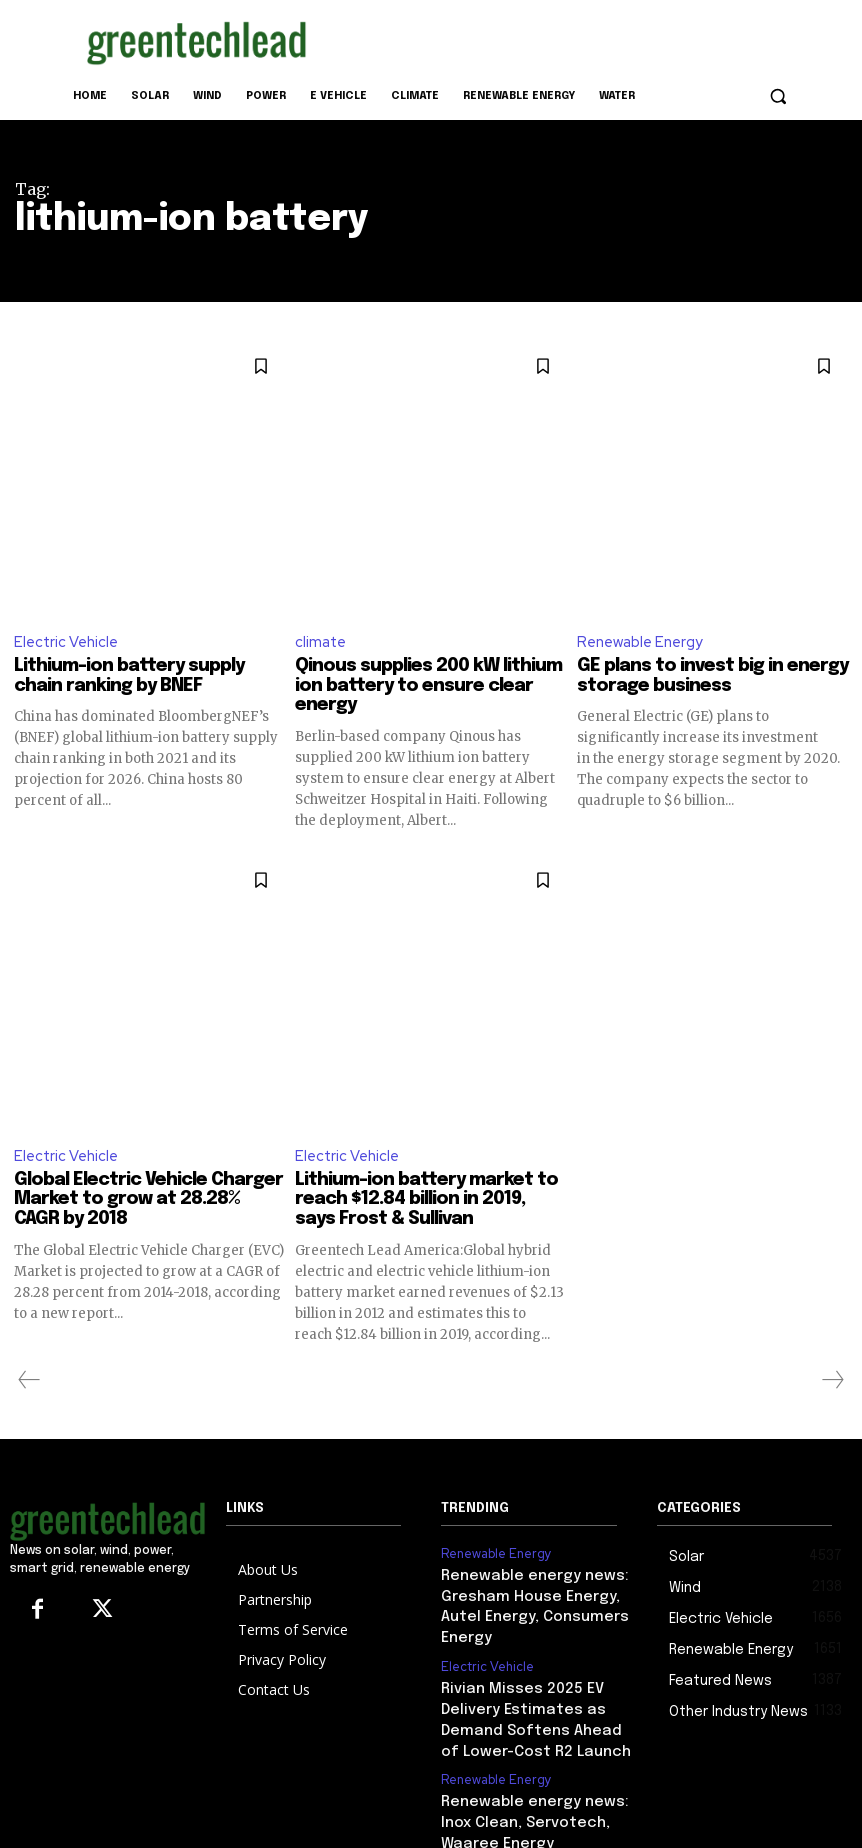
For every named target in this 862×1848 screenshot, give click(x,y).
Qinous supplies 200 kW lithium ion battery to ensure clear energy (428, 687)
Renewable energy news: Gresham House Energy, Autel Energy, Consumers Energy (535, 1593)
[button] (777, 96)
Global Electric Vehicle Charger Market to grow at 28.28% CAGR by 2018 (148, 1201)
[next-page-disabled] (832, 1382)
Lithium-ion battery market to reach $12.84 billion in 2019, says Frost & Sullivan (426, 1201)
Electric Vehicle (66, 642)
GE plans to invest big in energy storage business (712, 677)
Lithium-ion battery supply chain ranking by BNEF (129, 677)
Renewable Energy (640, 642)
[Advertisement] (567, 39)
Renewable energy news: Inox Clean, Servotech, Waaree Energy (536, 1779)
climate (320, 642)
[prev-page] (29, 1382)
